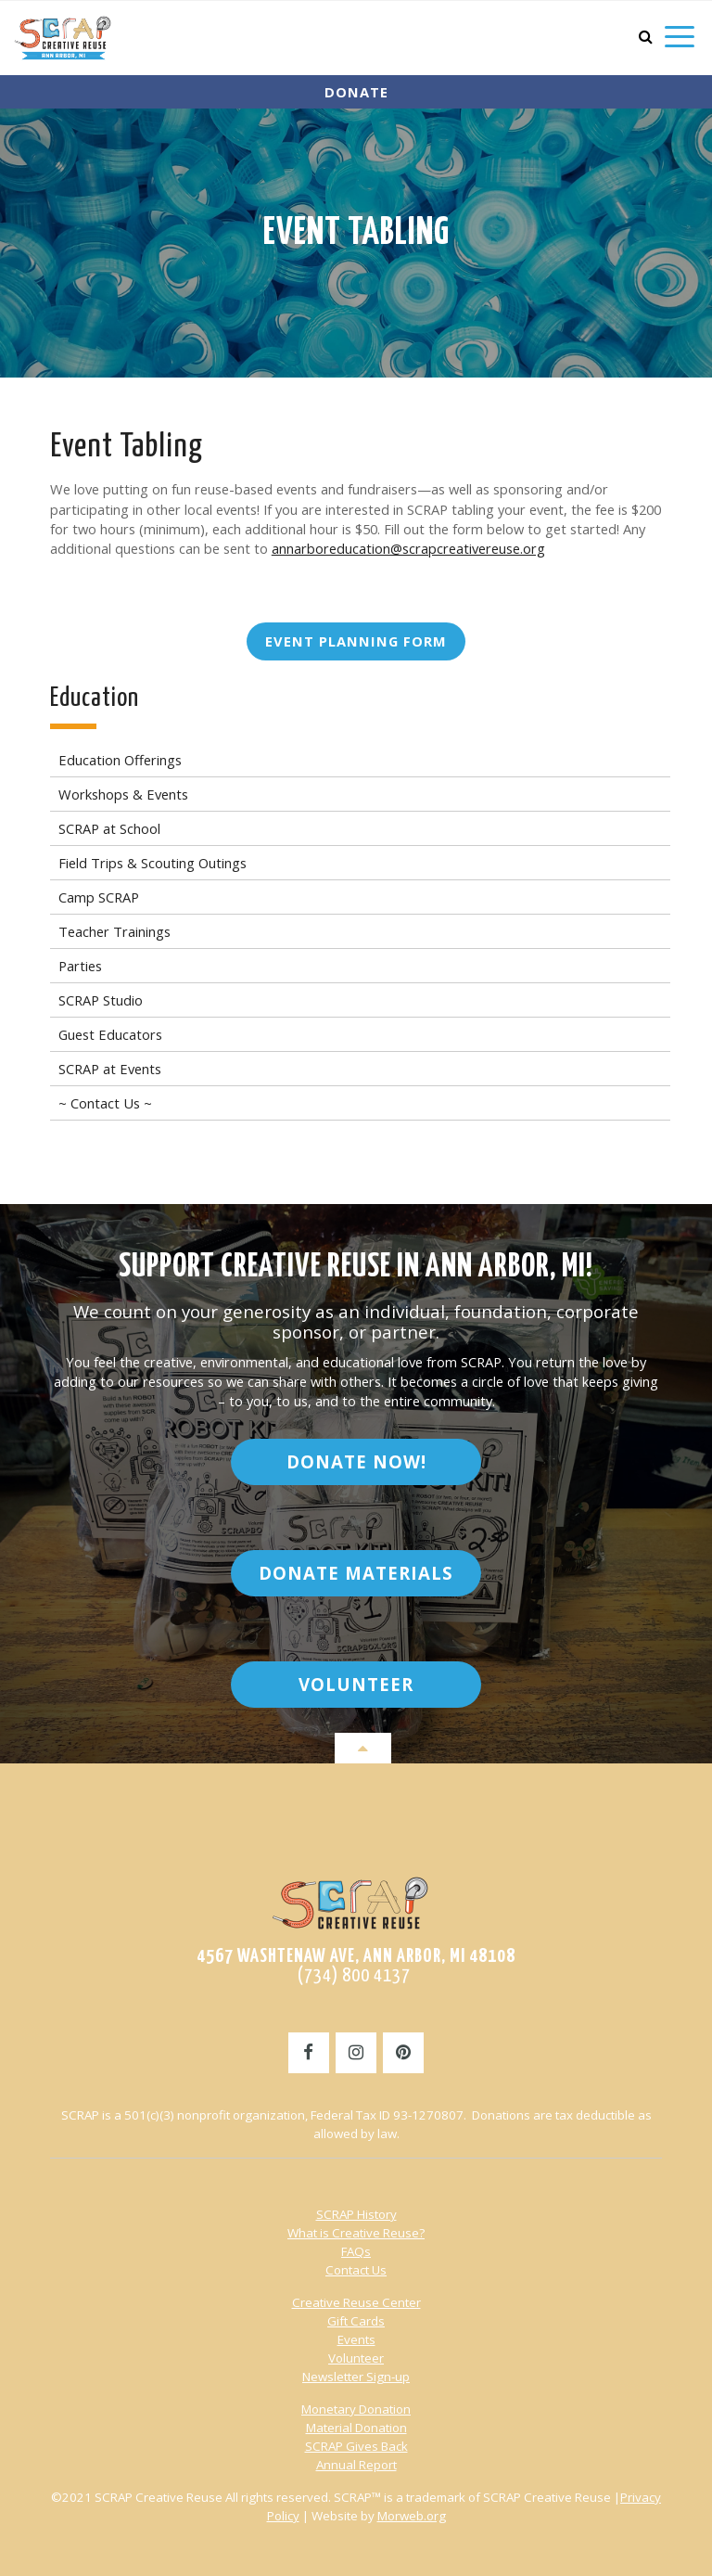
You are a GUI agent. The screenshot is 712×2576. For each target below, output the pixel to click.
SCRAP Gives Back (356, 2446)
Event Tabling (356, 233)
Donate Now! (356, 1461)
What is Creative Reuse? (356, 2232)
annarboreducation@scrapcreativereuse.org (408, 548)
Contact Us (356, 2270)
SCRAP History (356, 2214)
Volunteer (356, 1684)
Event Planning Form (356, 641)
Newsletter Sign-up (356, 2376)
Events (356, 2339)
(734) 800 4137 (356, 1976)
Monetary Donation (356, 2409)
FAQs (356, 2251)
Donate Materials (356, 1572)
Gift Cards (356, 2321)
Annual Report (356, 2464)
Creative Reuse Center (356, 2302)
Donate (356, 92)
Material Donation (356, 2427)
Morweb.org (411, 2515)
